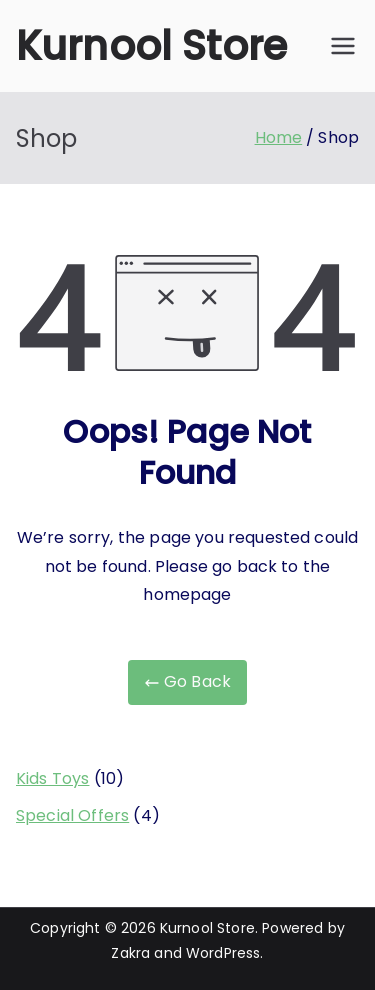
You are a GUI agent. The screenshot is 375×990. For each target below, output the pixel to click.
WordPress (223, 953)
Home (279, 137)
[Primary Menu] (343, 46)
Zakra (130, 953)
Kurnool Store (151, 46)
